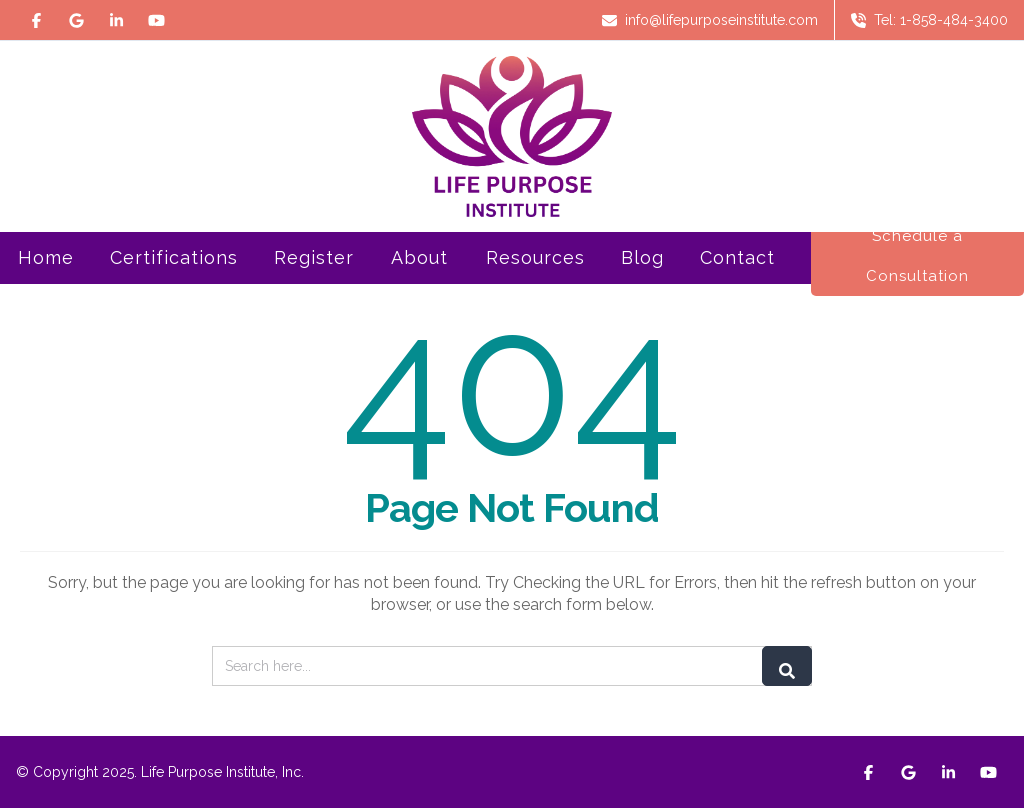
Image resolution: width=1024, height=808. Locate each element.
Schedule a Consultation (917, 256)
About (419, 282)
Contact (737, 257)
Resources (535, 282)
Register (314, 282)
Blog (642, 257)
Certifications (174, 282)
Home (46, 257)
